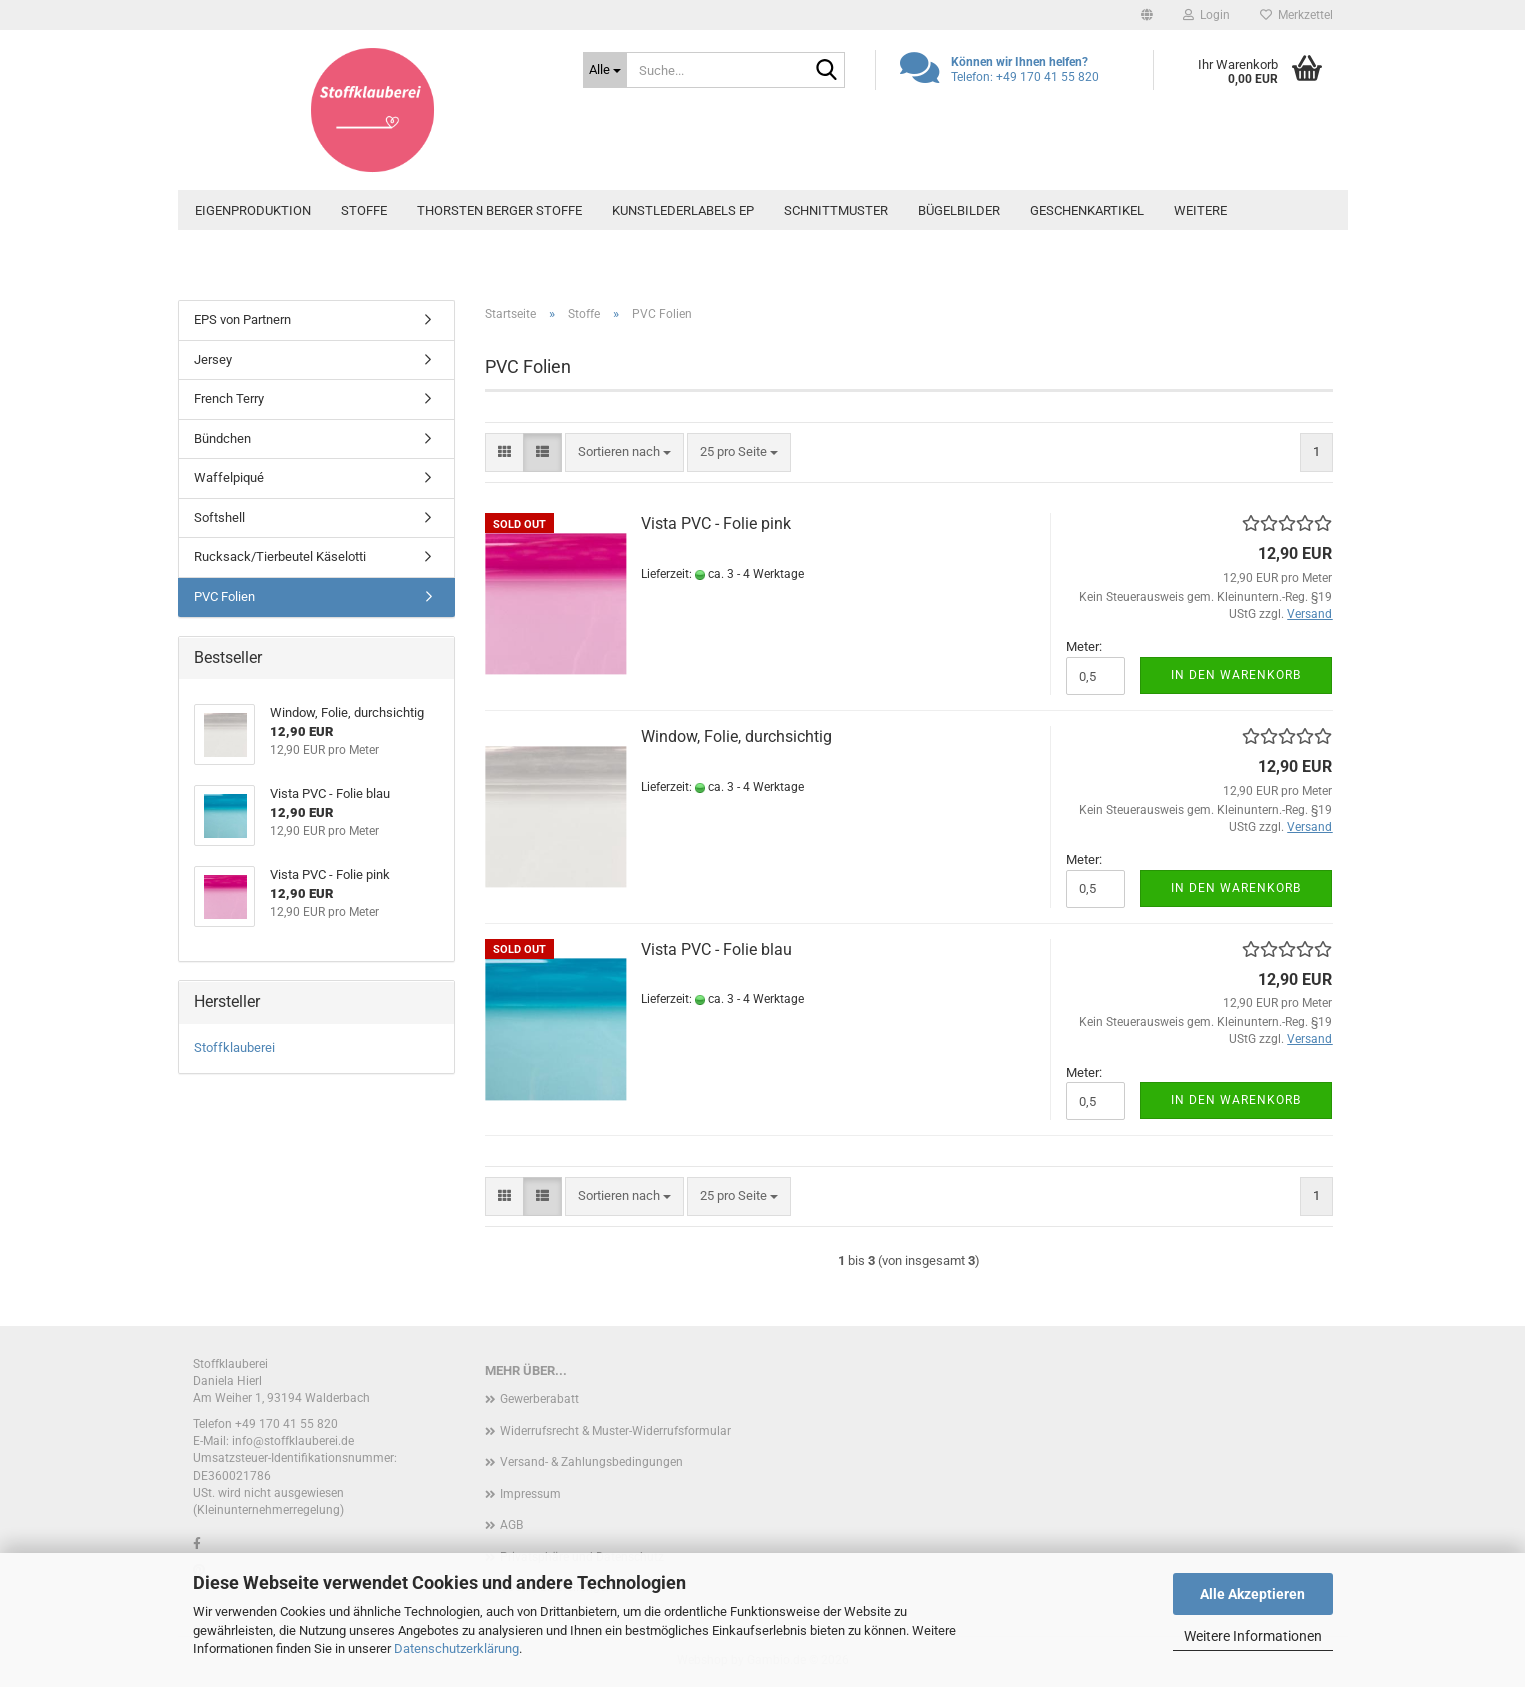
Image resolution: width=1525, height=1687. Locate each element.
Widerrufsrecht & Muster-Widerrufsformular (615, 1431)
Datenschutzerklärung (456, 1648)
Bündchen (222, 438)
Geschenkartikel (1087, 210)
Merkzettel (1296, 15)
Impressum (530, 1494)
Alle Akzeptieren (1252, 1594)
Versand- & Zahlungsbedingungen (591, 1462)
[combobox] (624, 452)
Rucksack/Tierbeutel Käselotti (280, 556)
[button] (1147, 15)
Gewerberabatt (539, 1399)
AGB (511, 1525)
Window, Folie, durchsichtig (736, 736)
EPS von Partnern (242, 319)
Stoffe (364, 210)
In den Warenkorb (1236, 675)
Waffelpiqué (229, 477)
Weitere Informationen (1253, 1636)
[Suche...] (605, 70)
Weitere (1200, 210)
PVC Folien (224, 596)
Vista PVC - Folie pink (716, 523)
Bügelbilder (959, 210)
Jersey (213, 359)
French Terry (229, 398)
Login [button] (1206, 15)
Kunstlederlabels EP (683, 210)
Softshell (219, 517)
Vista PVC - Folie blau (716, 949)
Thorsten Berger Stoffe (499, 210)
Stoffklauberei (234, 1047)
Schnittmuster (836, 210)
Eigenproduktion (253, 210)
